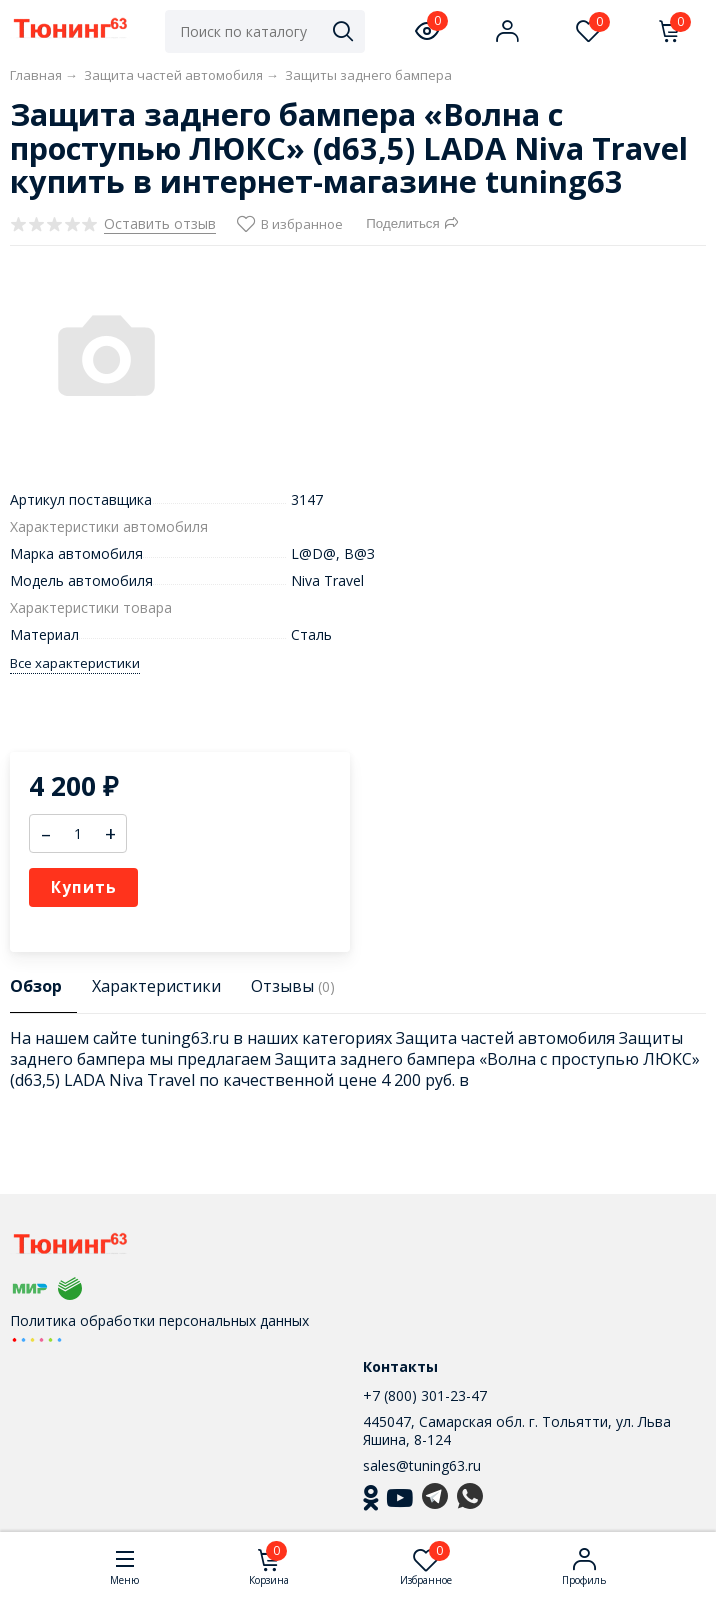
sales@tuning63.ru (422, 1465)
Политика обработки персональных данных (159, 1320)
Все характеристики (75, 663)
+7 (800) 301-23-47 (425, 1395)
